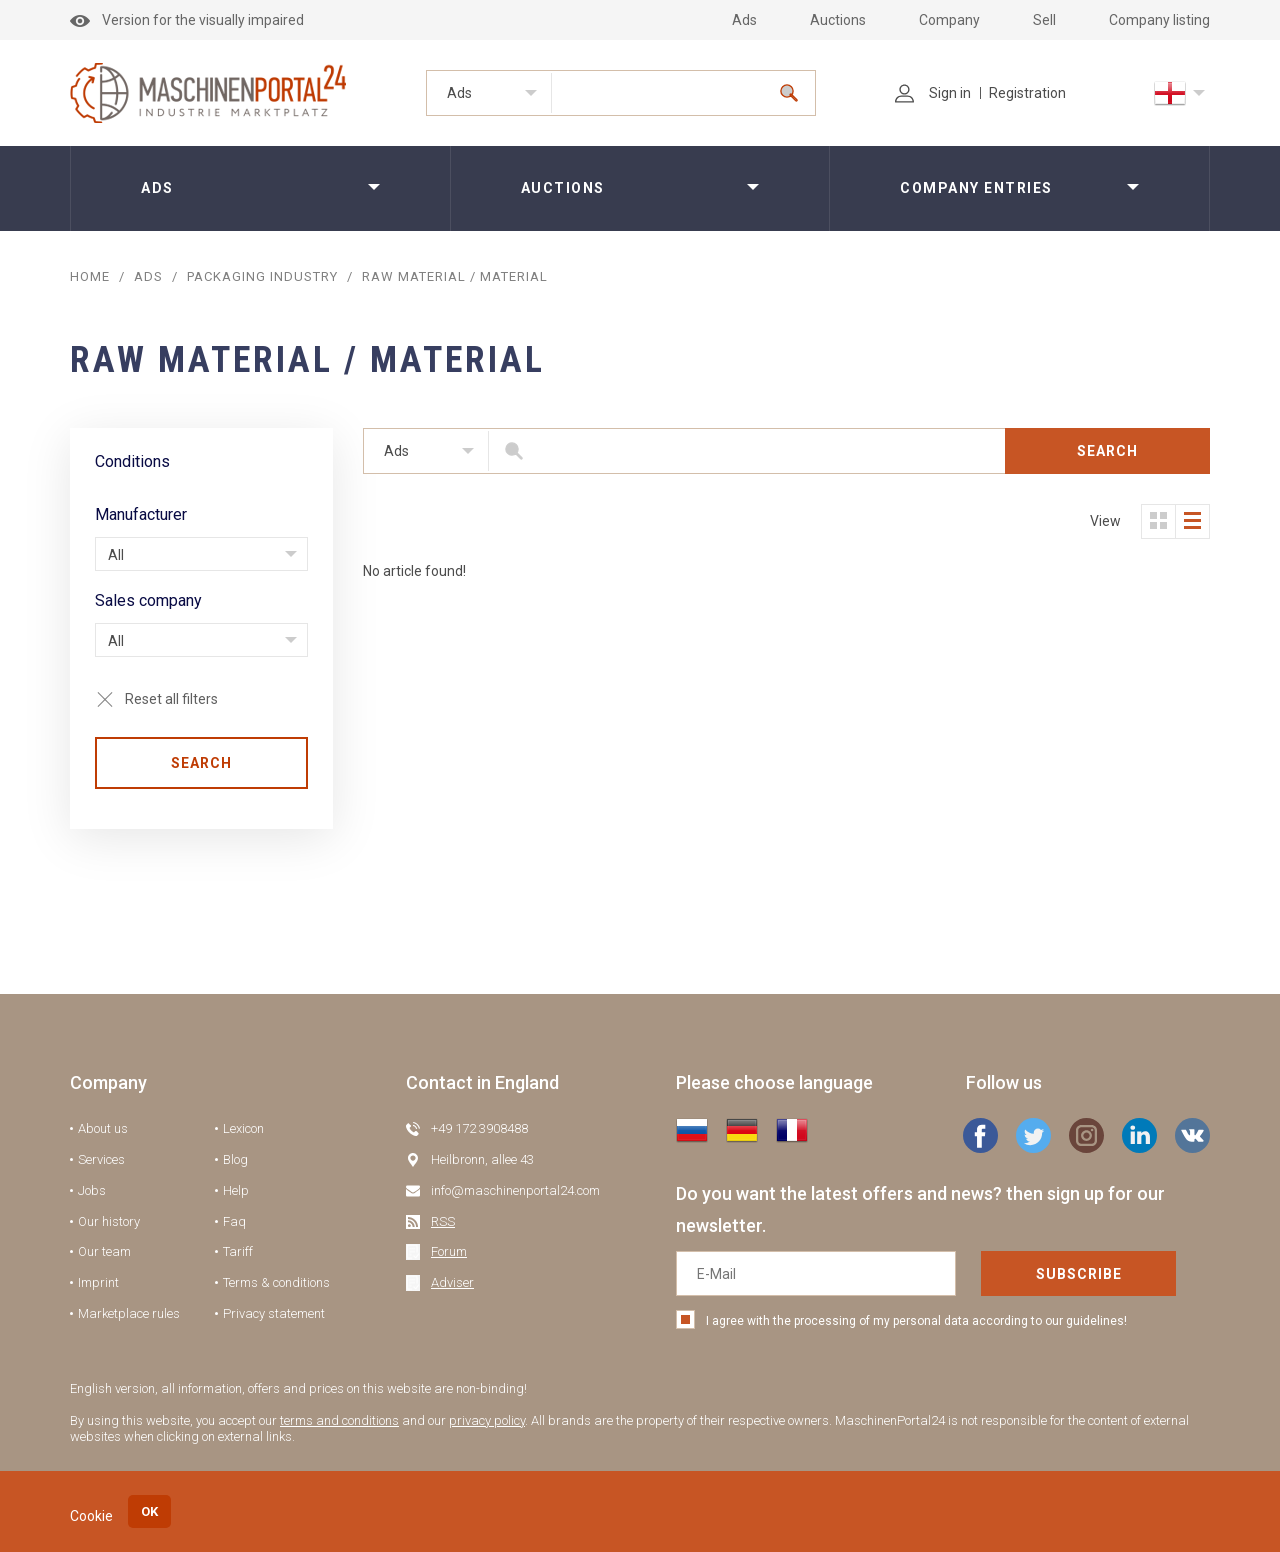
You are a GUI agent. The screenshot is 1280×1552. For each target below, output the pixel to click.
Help (236, 1190)
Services (101, 1159)
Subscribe (1079, 1274)
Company (949, 20)
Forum (449, 1251)
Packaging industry (262, 276)
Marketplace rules (129, 1313)
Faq (234, 1221)
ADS (148, 276)
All (116, 555)
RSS (443, 1221)
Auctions (838, 20)
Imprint (98, 1282)
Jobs (92, 1190)
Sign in (933, 93)
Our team (104, 1251)
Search (201, 763)
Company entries (976, 188)
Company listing (1159, 20)
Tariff (238, 1251)
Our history (109, 1221)
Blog (235, 1159)
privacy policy (487, 1420)
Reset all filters (171, 699)
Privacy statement (274, 1313)
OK (149, 1511)
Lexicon (243, 1128)
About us (103, 1128)
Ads (744, 20)
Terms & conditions (276, 1282)
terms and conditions (339, 1420)
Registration (1027, 93)
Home (90, 276)
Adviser (452, 1282)
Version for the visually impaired (187, 20)
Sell (1044, 20)
